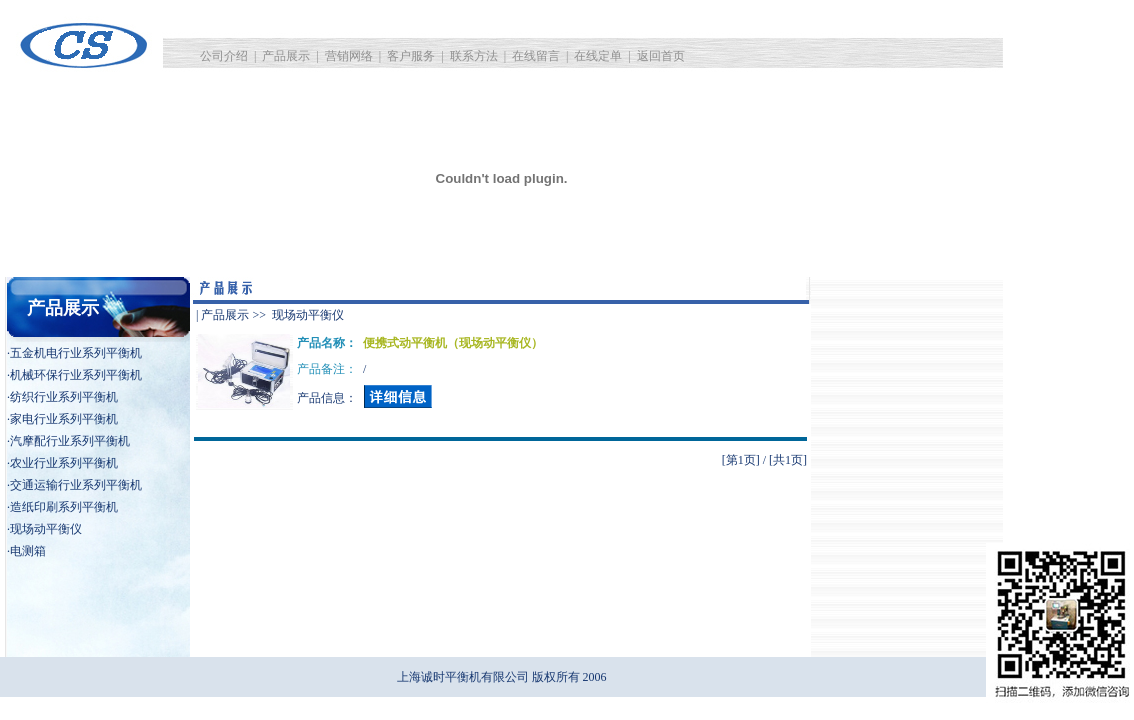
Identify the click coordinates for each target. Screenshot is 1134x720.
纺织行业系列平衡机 (64, 397)
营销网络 (349, 56)
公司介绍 (224, 56)
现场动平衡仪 (46, 529)
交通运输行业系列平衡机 (76, 485)
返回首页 (661, 56)
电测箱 (28, 551)
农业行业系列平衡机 (64, 463)
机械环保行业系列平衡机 (76, 375)
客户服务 (411, 56)
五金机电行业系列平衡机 (76, 353)
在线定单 (598, 56)
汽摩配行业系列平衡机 (70, 441)
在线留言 (536, 56)
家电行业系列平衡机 (64, 419)
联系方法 (474, 56)
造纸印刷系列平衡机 (64, 507)
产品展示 (286, 56)
